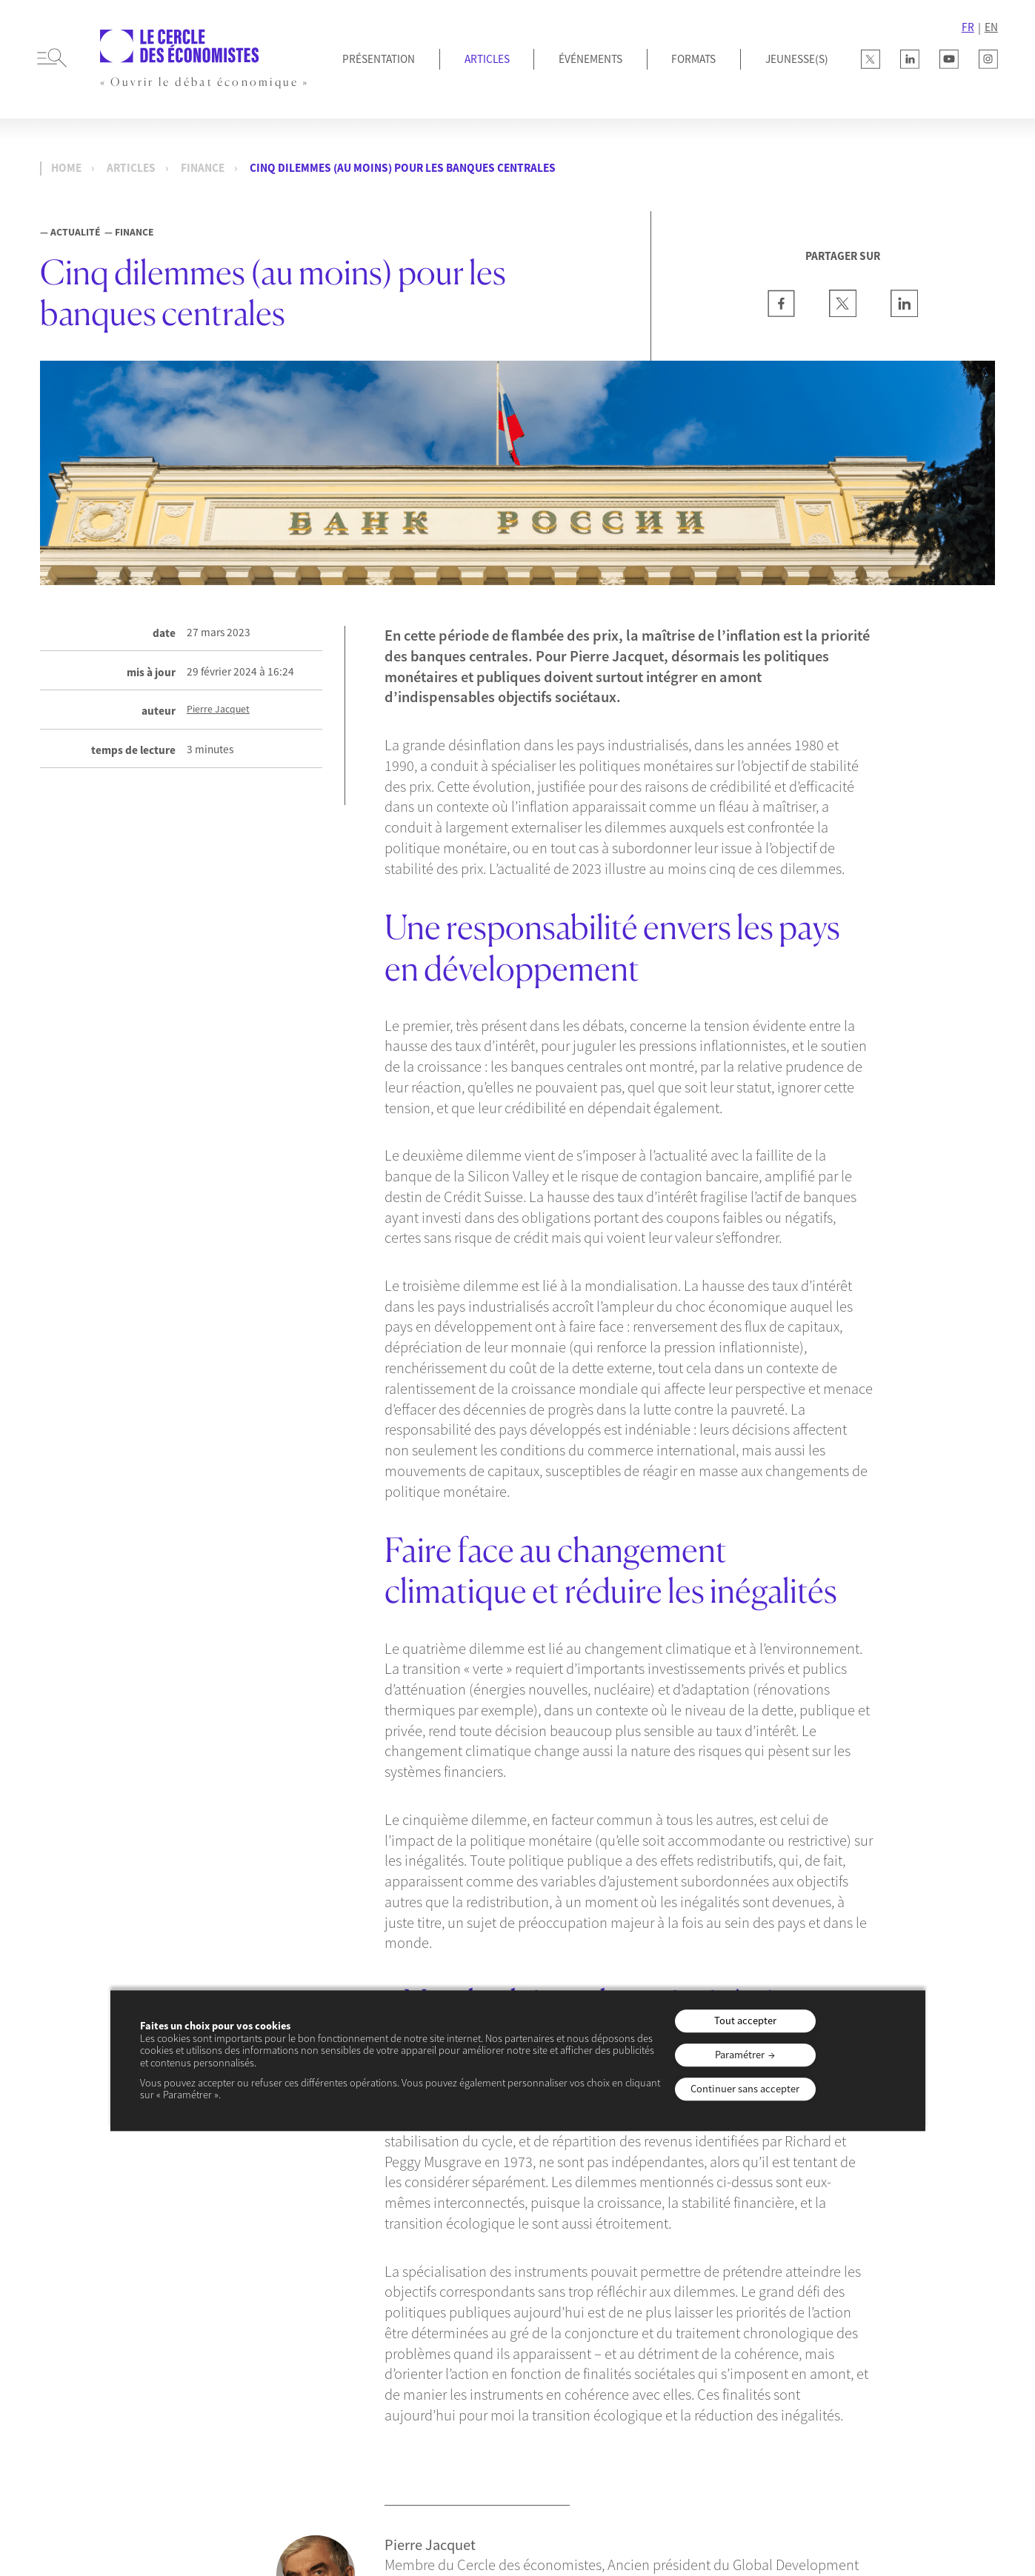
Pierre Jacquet (218, 709)
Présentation (378, 59)
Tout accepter (745, 2020)
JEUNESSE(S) (796, 59)
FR (968, 27)
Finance (202, 168)
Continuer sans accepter (744, 2088)
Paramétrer (740, 2054)
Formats (693, 59)
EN (991, 27)
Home (66, 168)
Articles (487, 59)
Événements (590, 59)
